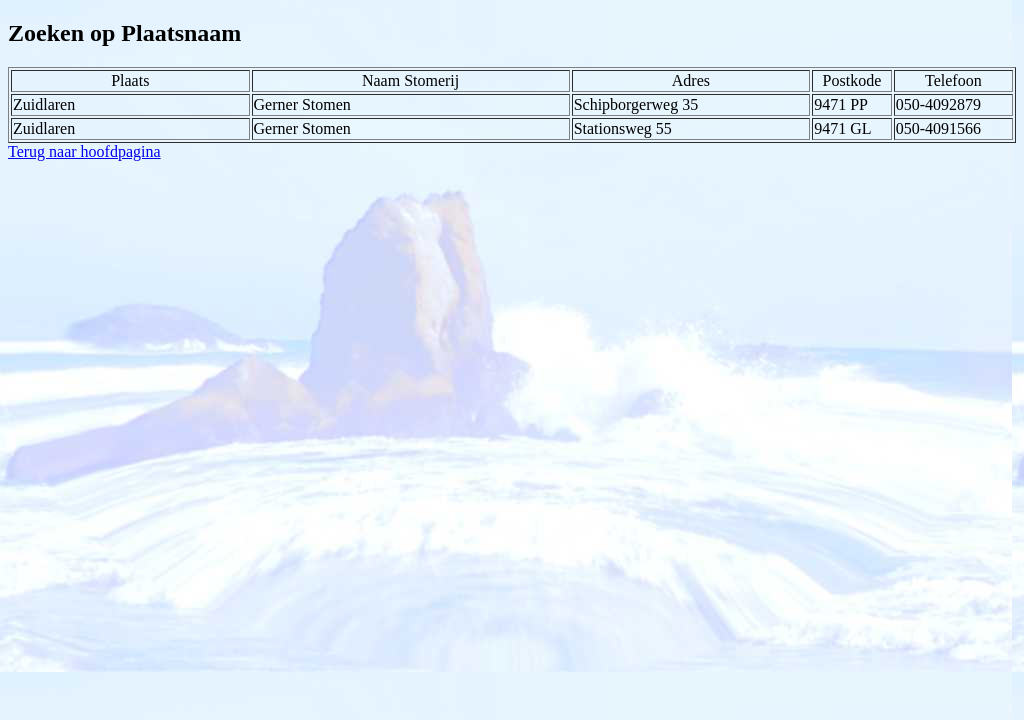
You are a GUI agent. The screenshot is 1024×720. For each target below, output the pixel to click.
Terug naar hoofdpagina (84, 151)
